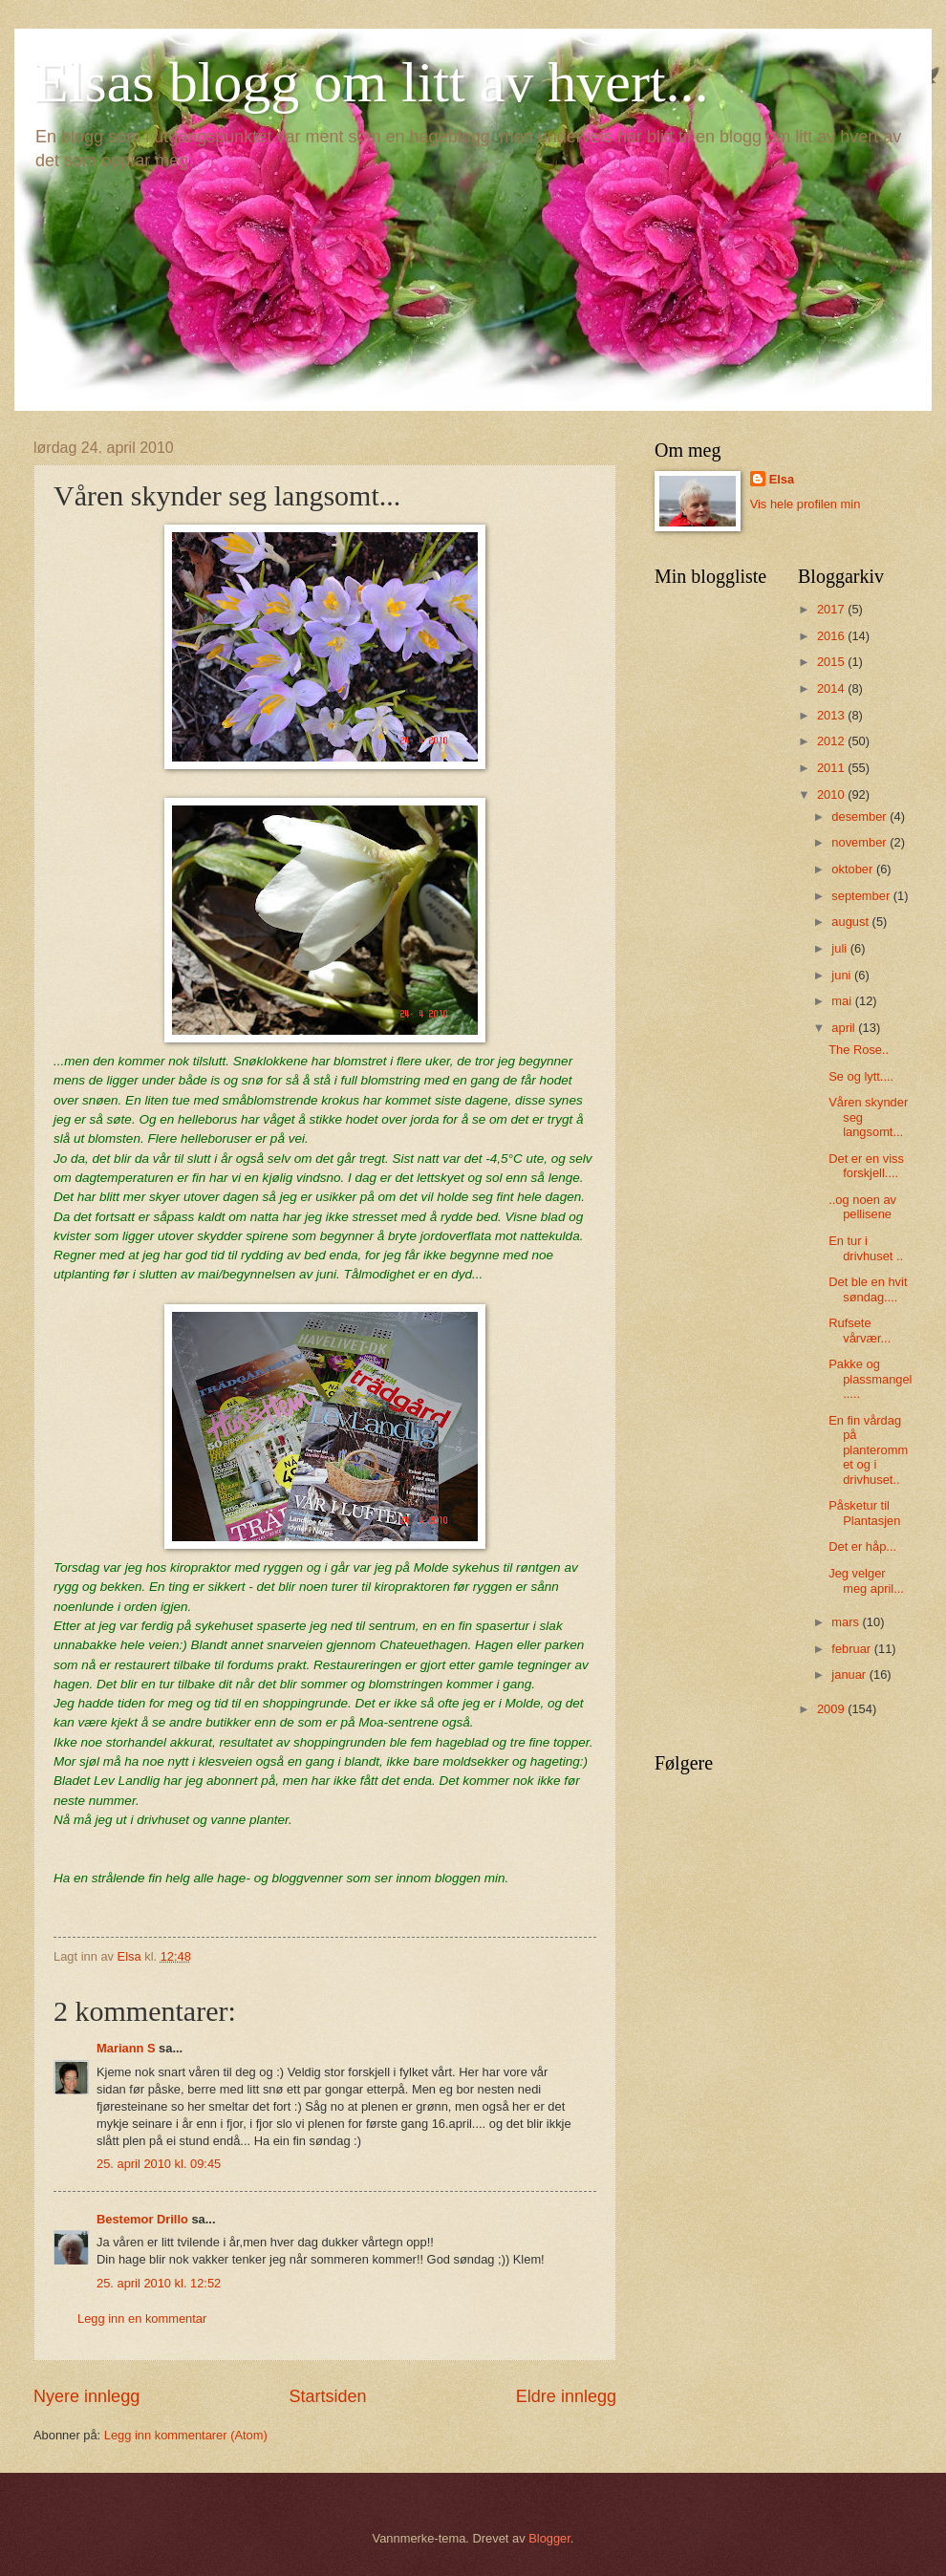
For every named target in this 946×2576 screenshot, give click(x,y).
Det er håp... (862, 1546)
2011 (832, 768)
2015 (832, 662)
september (861, 896)
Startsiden (327, 2396)
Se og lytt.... (860, 1076)
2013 (832, 715)
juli (840, 948)
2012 (832, 741)
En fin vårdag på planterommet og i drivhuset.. (868, 1450)
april (844, 1027)
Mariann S (126, 2048)
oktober (853, 869)
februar (852, 1649)
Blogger (549, 2538)
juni (842, 975)
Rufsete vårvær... (859, 1330)
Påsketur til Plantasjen (864, 1512)
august (851, 921)
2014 (832, 688)
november (860, 842)
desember (860, 816)
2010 (832, 794)
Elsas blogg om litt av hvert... (371, 82)
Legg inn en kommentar (141, 2318)
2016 (832, 636)
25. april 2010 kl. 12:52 (159, 2283)
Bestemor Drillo (142, 2219)
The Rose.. (858, 1049)
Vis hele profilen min (805, 504)
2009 (832, 1709)
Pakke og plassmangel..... (870, 1379)
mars (846, 1622)
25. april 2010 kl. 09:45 (159, 2164)
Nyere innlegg (86, 2396)
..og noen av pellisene (862, 1206)
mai (842, 1001)
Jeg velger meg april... (866, 1580)
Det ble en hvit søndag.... (867, 1289)
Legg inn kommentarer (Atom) (186, 2435)
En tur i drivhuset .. (865, 1248)
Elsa (782, 479)
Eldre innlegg (566, 2396)
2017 (832, 609)
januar (850, 1674)
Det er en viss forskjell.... (866, 1165)
